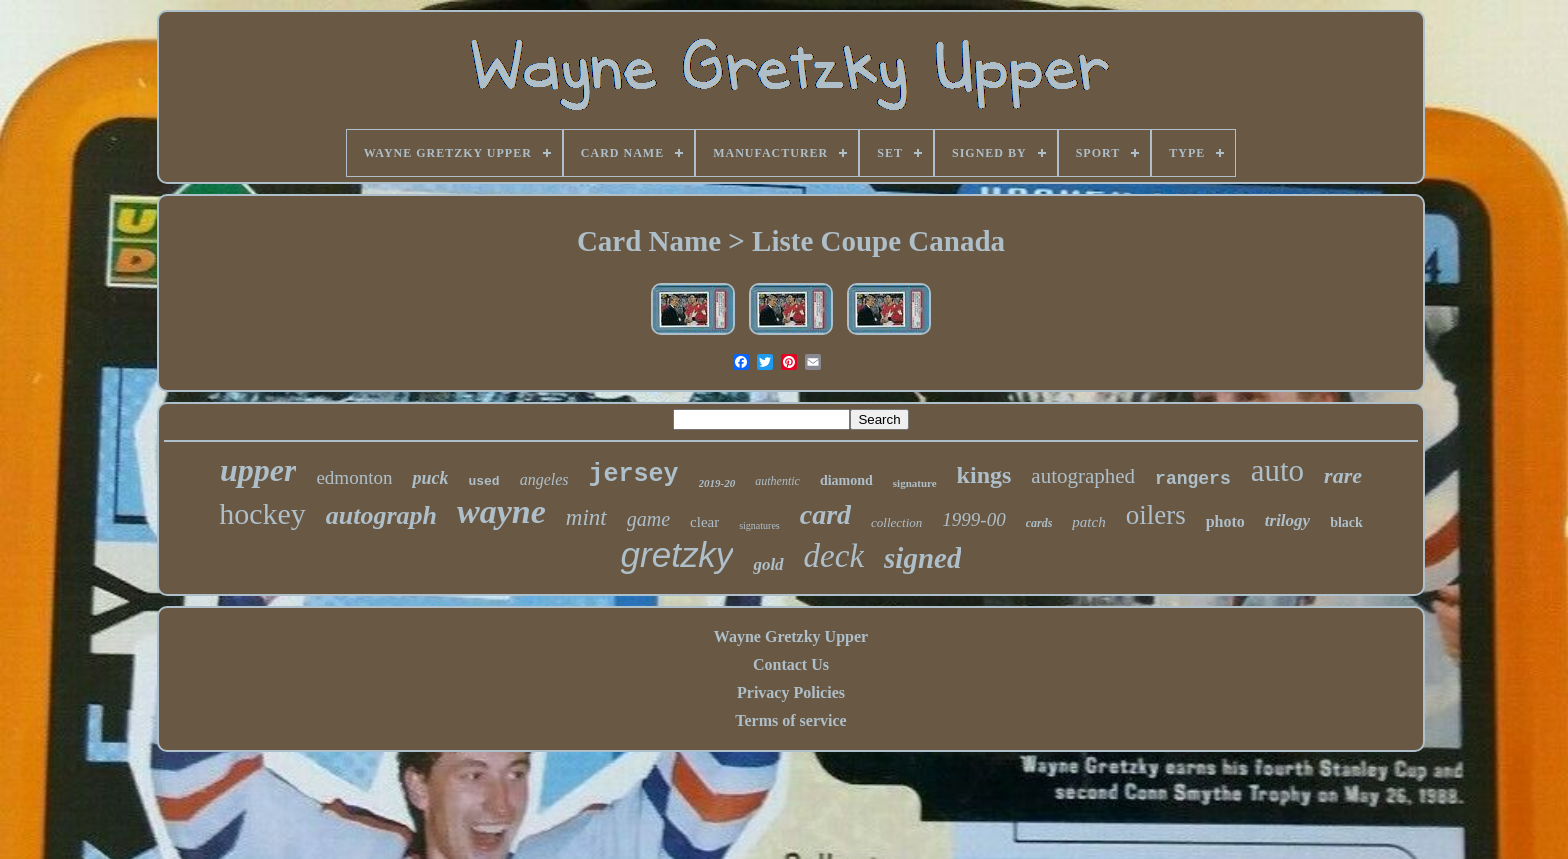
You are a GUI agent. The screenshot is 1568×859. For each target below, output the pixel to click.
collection (896, 522)
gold (768, 564)
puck (430, 478)
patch (1088, 522)
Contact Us (791, 664)
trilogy (1287, 520)
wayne (501, 511)
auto (1277, 470)
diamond (846, 480)
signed (922, 558)
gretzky (677, 554)
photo (1225, 521)
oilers (1156, 515)
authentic (777, 481)
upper (258, 470)
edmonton (354, 477)
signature (915, 483)
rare (1343, 475)
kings (984, 475)
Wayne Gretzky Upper (791, 636)
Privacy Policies (791, 692)
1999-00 (973, 519)
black (1346, 522)
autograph (381, 515)
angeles (544, 479)
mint (586, 517)
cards (1039, 523)
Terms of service (790, 720)
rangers (1193, 479)
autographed (1083, 476)
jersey (634, 474)
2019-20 (717, 483)
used (483, 481)
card (825, 514)
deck (834, 556)
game (648, 519)
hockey (262, 513)
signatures (759, 525)
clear (704, 522)
